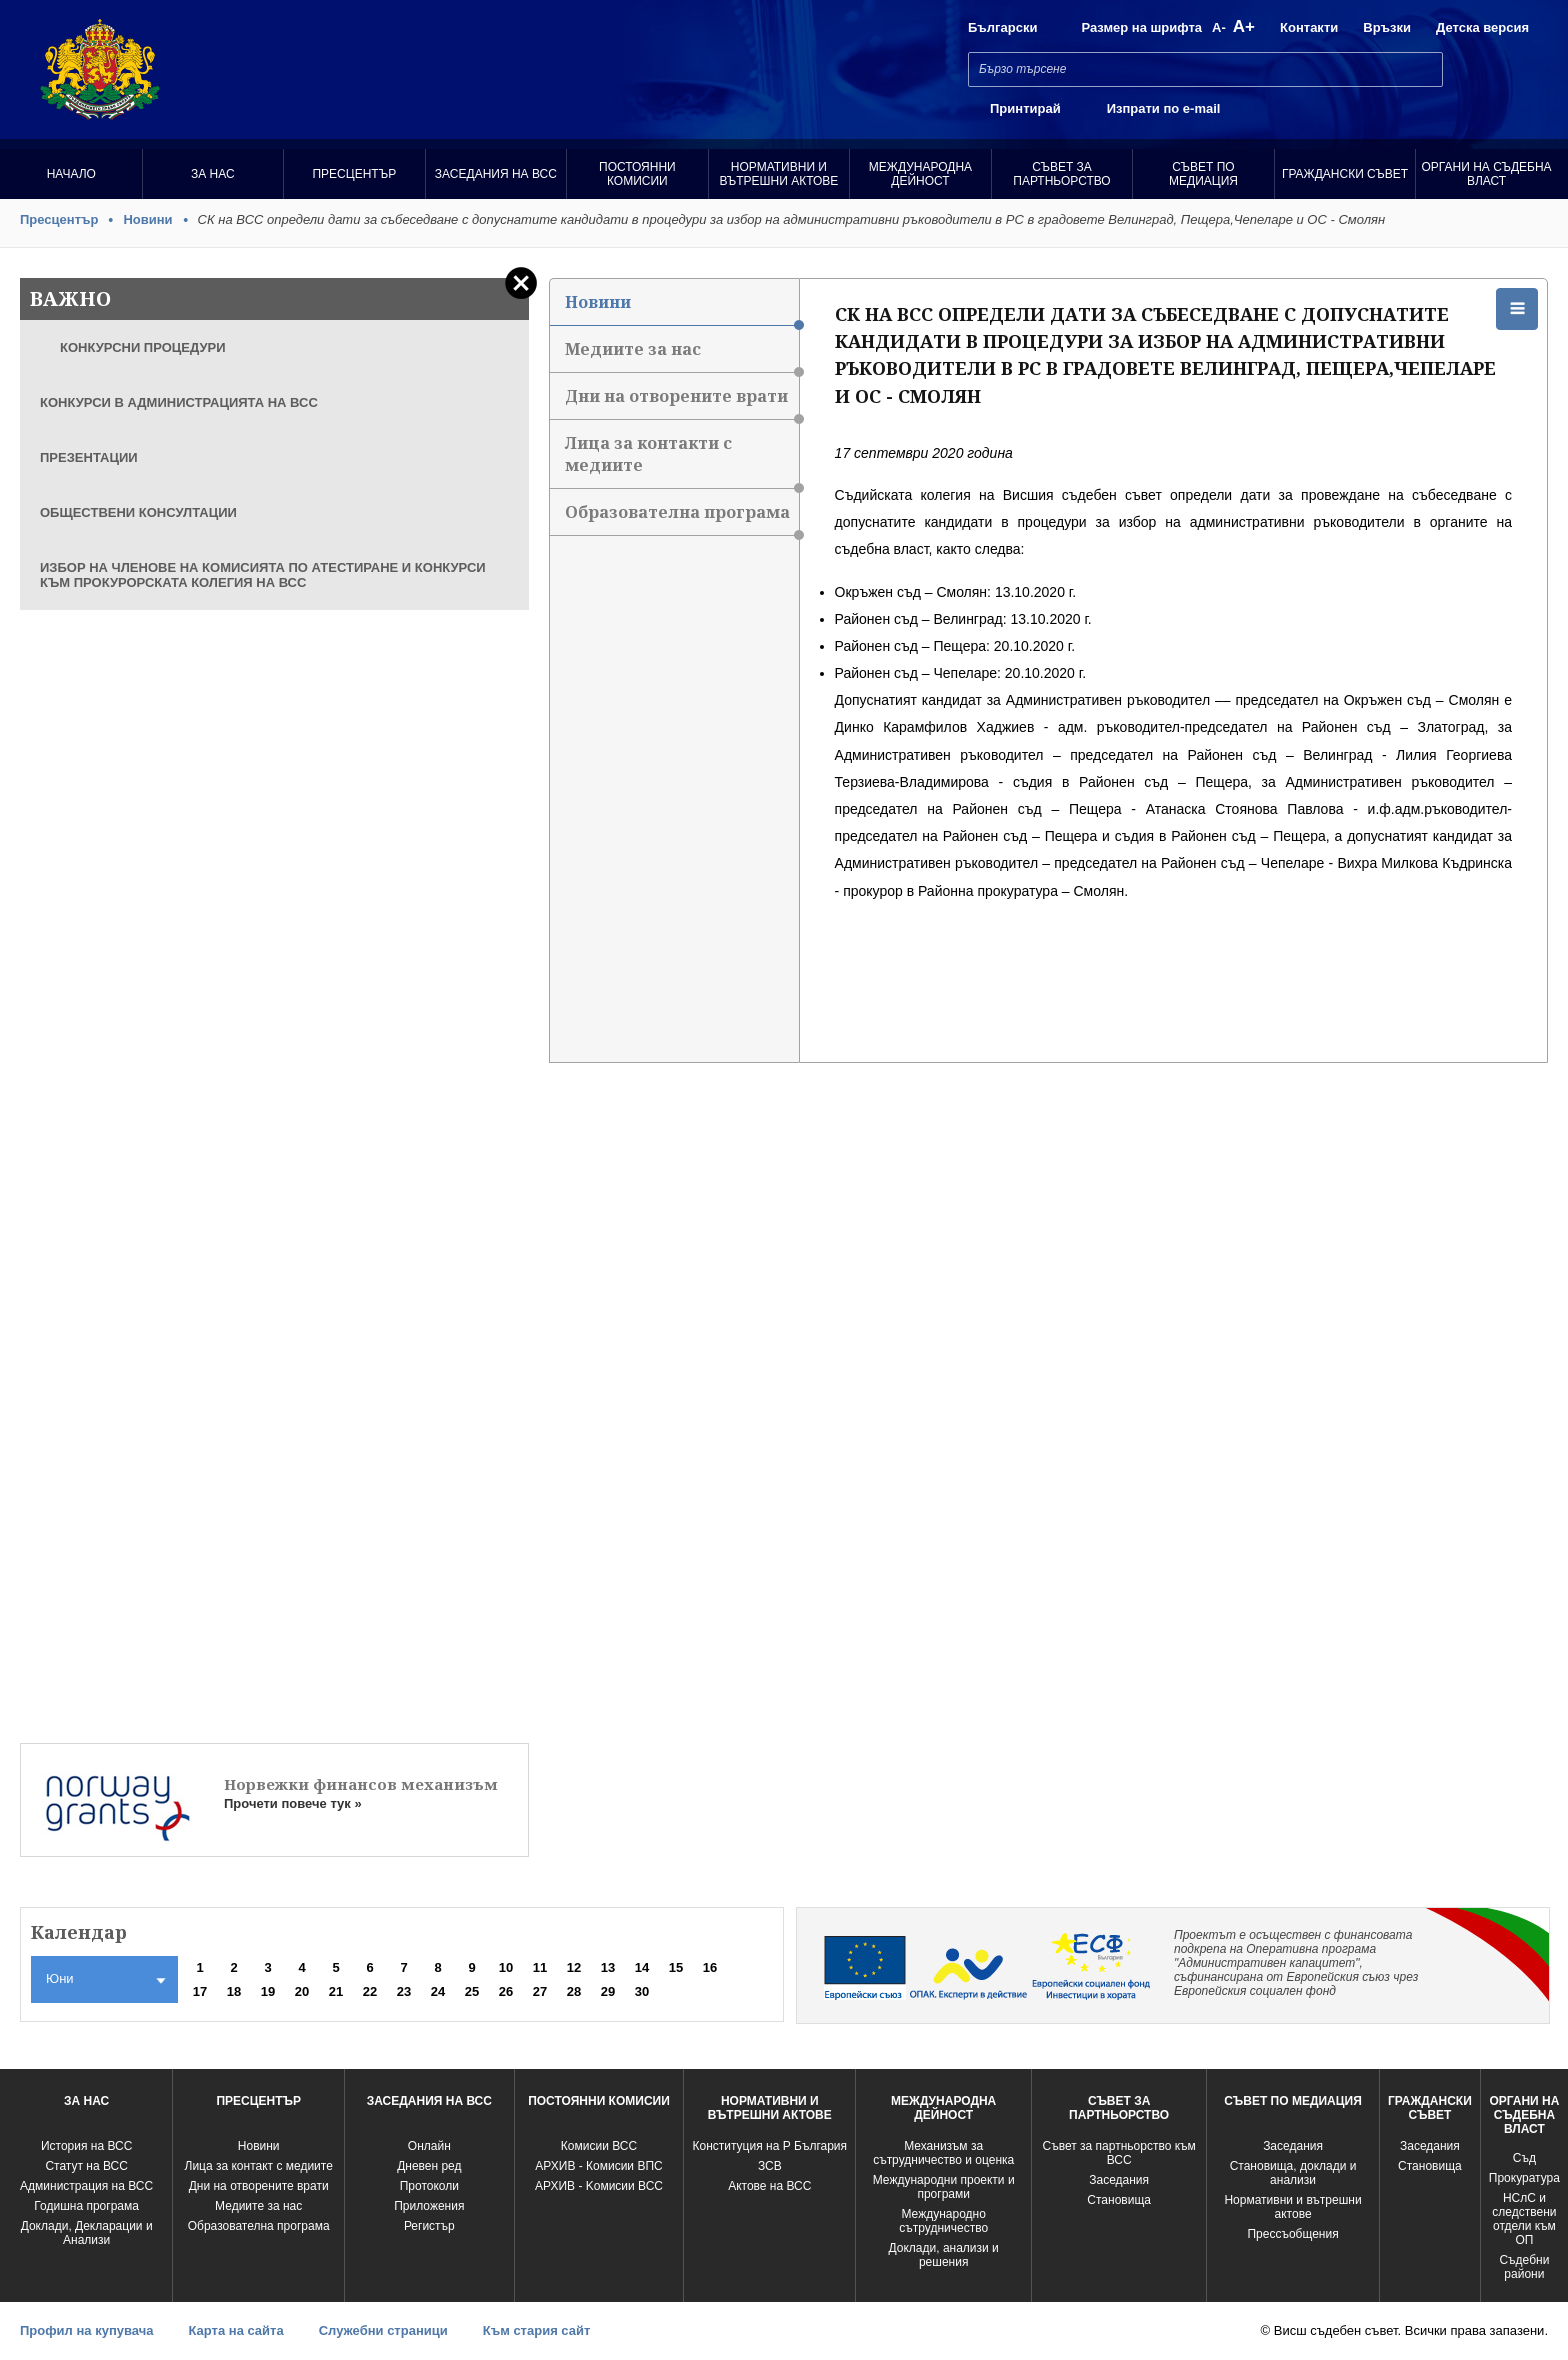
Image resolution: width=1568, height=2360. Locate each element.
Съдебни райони (1524, 2267)
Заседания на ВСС (496, 174)
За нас (213, 174)
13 (608, 1967)
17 (200, 1991)
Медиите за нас (682, 355)
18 (234, 1991)
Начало (71, 174)
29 (608, 1991)
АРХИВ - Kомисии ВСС (599, 2186)
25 (472, 1991)
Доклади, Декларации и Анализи (87, 2233)
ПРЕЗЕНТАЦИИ (89, 457)
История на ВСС (86, 2146)
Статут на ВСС (86, 2166)
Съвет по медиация (1203, 174)
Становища (1119, 2200)
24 (438, 1991)
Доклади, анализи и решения (944, 2255)
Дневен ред (429, 2166)
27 (540, 1991)
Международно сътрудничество (943, 2221)
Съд (1524, 2158)
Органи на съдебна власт (1487, 174)
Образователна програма (682, 518)
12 (574, 1967)
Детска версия (1482, 27)
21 (336, 1991)
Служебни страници (383, 2330)
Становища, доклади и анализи (1293, 2173)
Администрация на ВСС (86, 2186)
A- (1219, 27)
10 (506, 1967)
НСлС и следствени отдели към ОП (1524, 2219)
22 (370, 1991)
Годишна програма (86, 2206)
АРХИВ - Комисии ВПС (598, 2166)
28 (574, 1991)
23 (404, 1991)
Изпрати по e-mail (1164, 108)
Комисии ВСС (599, 2146)
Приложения (429, 2206)
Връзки (1387, 27)
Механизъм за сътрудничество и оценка (943, 2153)
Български (1002, 27)
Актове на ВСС (769, 2186)
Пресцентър (354, 174)
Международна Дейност (920, 174)
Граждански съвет (1345, 174)
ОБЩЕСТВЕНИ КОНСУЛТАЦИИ (138, 512)
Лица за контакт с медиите (259, 2166)
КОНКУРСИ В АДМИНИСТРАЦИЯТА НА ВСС (179, 402)
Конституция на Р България (770, 2146)
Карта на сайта (235, 2330)
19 (268, 1991)
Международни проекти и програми (944, 2187)
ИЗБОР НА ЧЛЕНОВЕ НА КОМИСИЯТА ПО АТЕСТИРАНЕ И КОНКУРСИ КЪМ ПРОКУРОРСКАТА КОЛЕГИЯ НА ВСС (263, 575)
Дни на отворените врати (682, 402)
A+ (1244, 26)
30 (642, 1991)
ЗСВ (770, 2166)
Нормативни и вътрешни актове (778, 174)
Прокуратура (1524, 2178)
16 (710, 1967)
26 (506, 1991)
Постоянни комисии (637, 174)
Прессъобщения (1292, 2234)
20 (302, 1991)
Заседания (1119, 2180)
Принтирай (1025, 108)
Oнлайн (429, 2146)
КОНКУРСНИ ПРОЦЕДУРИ (143, 347)
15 (676, 1967)
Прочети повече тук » (293, 1803)
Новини (147, 219)
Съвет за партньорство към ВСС (1119, 2153)
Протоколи (429, 2186)
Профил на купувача (86, 2330)
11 (540, 1967)
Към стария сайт (537, 2330)
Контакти (1309, 27)
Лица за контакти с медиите (682, 460)
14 (642, 1967)
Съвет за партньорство (1061, 174)
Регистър (429, 2226)
